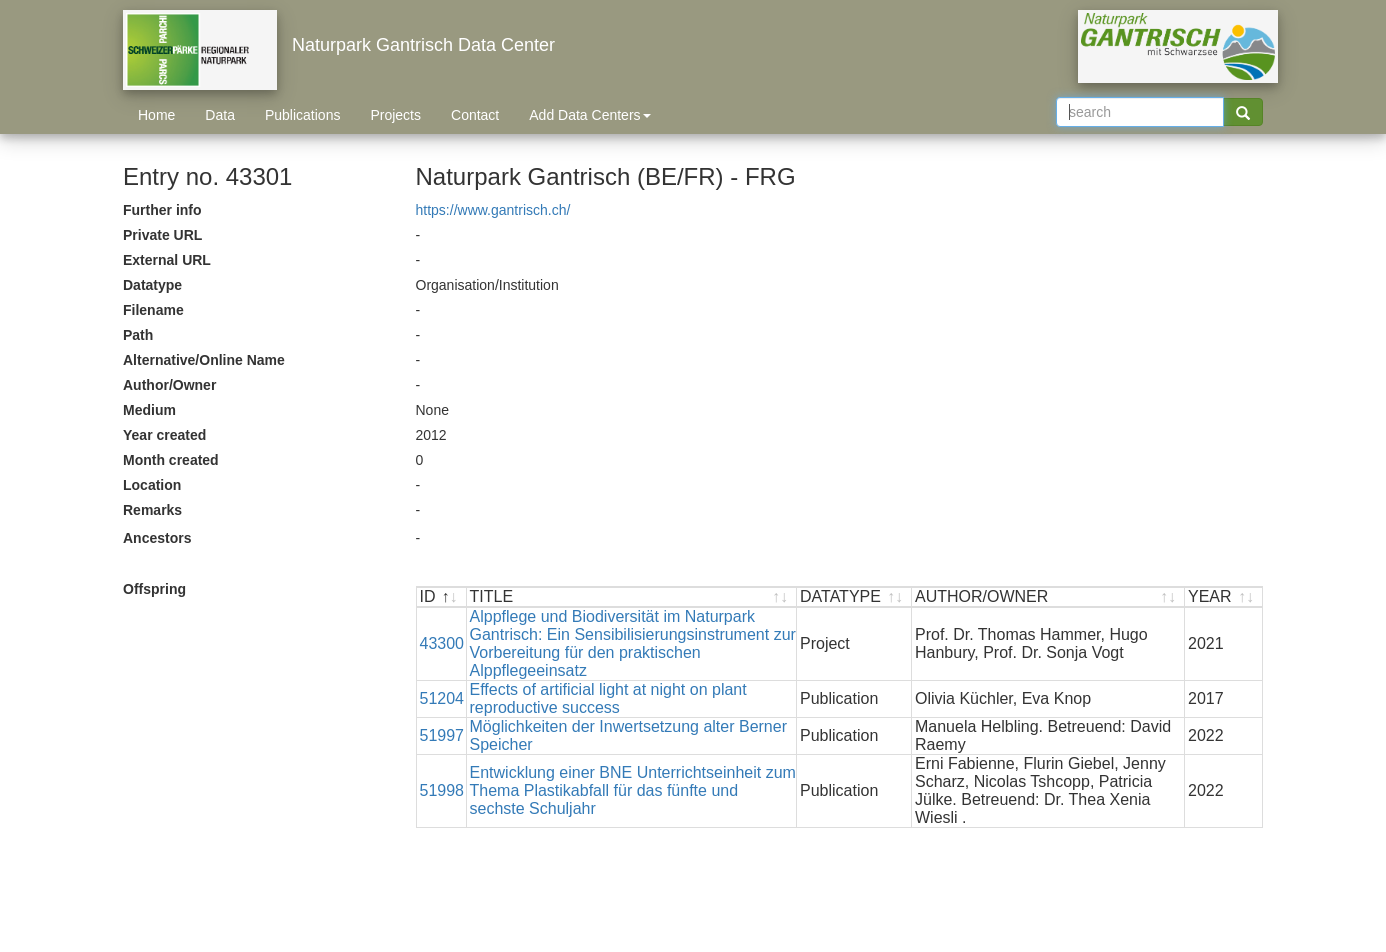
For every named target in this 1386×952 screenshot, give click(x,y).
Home (156, 115)
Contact (475, 115)
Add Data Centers (589, 115)
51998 (442, 790)
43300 (442, 643)
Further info (162, 210)
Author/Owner (169, 385)
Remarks (152, 510)
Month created (171, 460)
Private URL (162, 235)
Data (220, 115)
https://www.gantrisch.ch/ (493, 210)
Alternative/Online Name (204, 360)
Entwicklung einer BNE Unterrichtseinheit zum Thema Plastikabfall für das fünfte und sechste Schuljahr (633, 790)
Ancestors (157, 538)
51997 (442, 735)
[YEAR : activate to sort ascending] (1223, 597)
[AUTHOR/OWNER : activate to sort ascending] (1048, 597)
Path (138, 335)
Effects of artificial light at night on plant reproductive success (608, 698)
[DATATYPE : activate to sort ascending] (854, 597)
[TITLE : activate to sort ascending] (632, 597)
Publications (303, 115)
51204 (442, 698)
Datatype (152, 285)
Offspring (154, 589)
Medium (149, 410)
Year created (164, 435)
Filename (153, 310)
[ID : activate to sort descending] (442, 597)
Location (152, 485)
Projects (395, 115)
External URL (167, 260)
